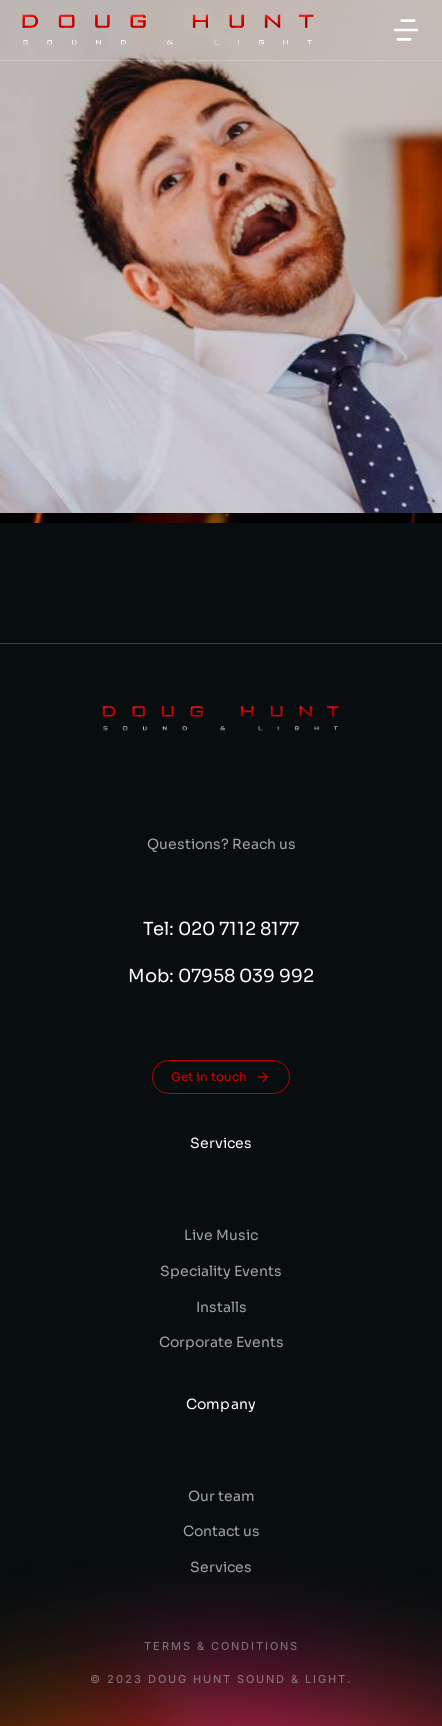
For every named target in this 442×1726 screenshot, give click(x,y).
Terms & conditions (221, 1646)
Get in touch (221, 1077)
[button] (406, 30)
